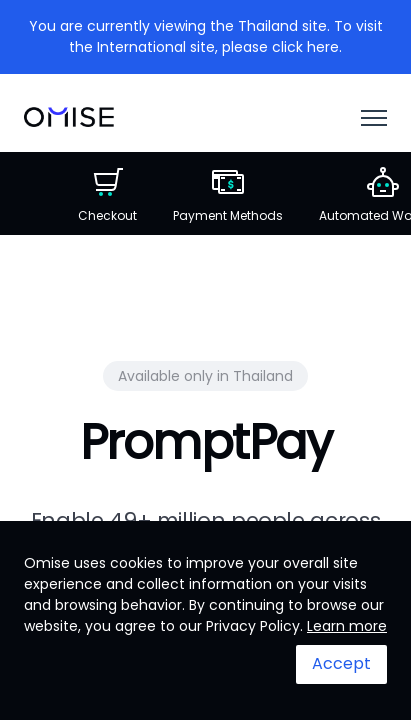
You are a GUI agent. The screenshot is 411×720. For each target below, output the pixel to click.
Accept (341, 663)
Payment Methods (228, 195)
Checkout (107, 195)
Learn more (347, 626)
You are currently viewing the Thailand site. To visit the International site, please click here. (206, 36)
